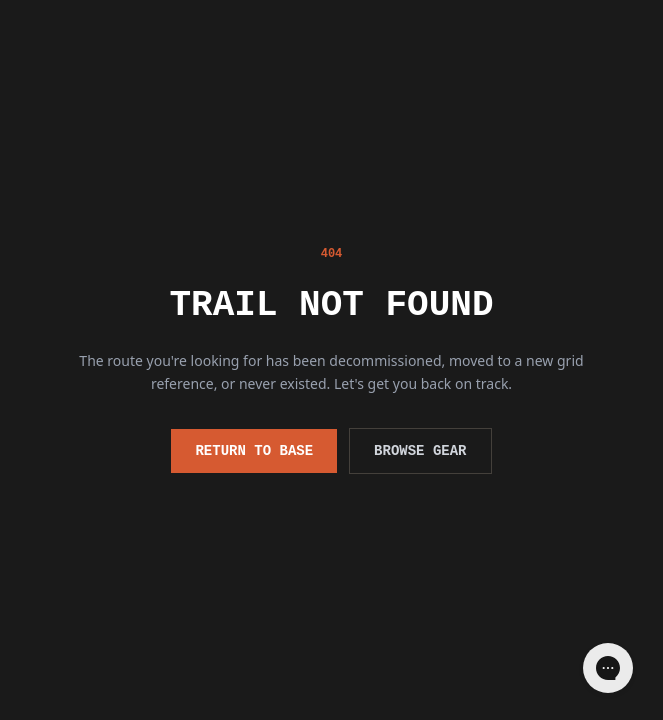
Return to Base (254, 450)
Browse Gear (420, 450)
